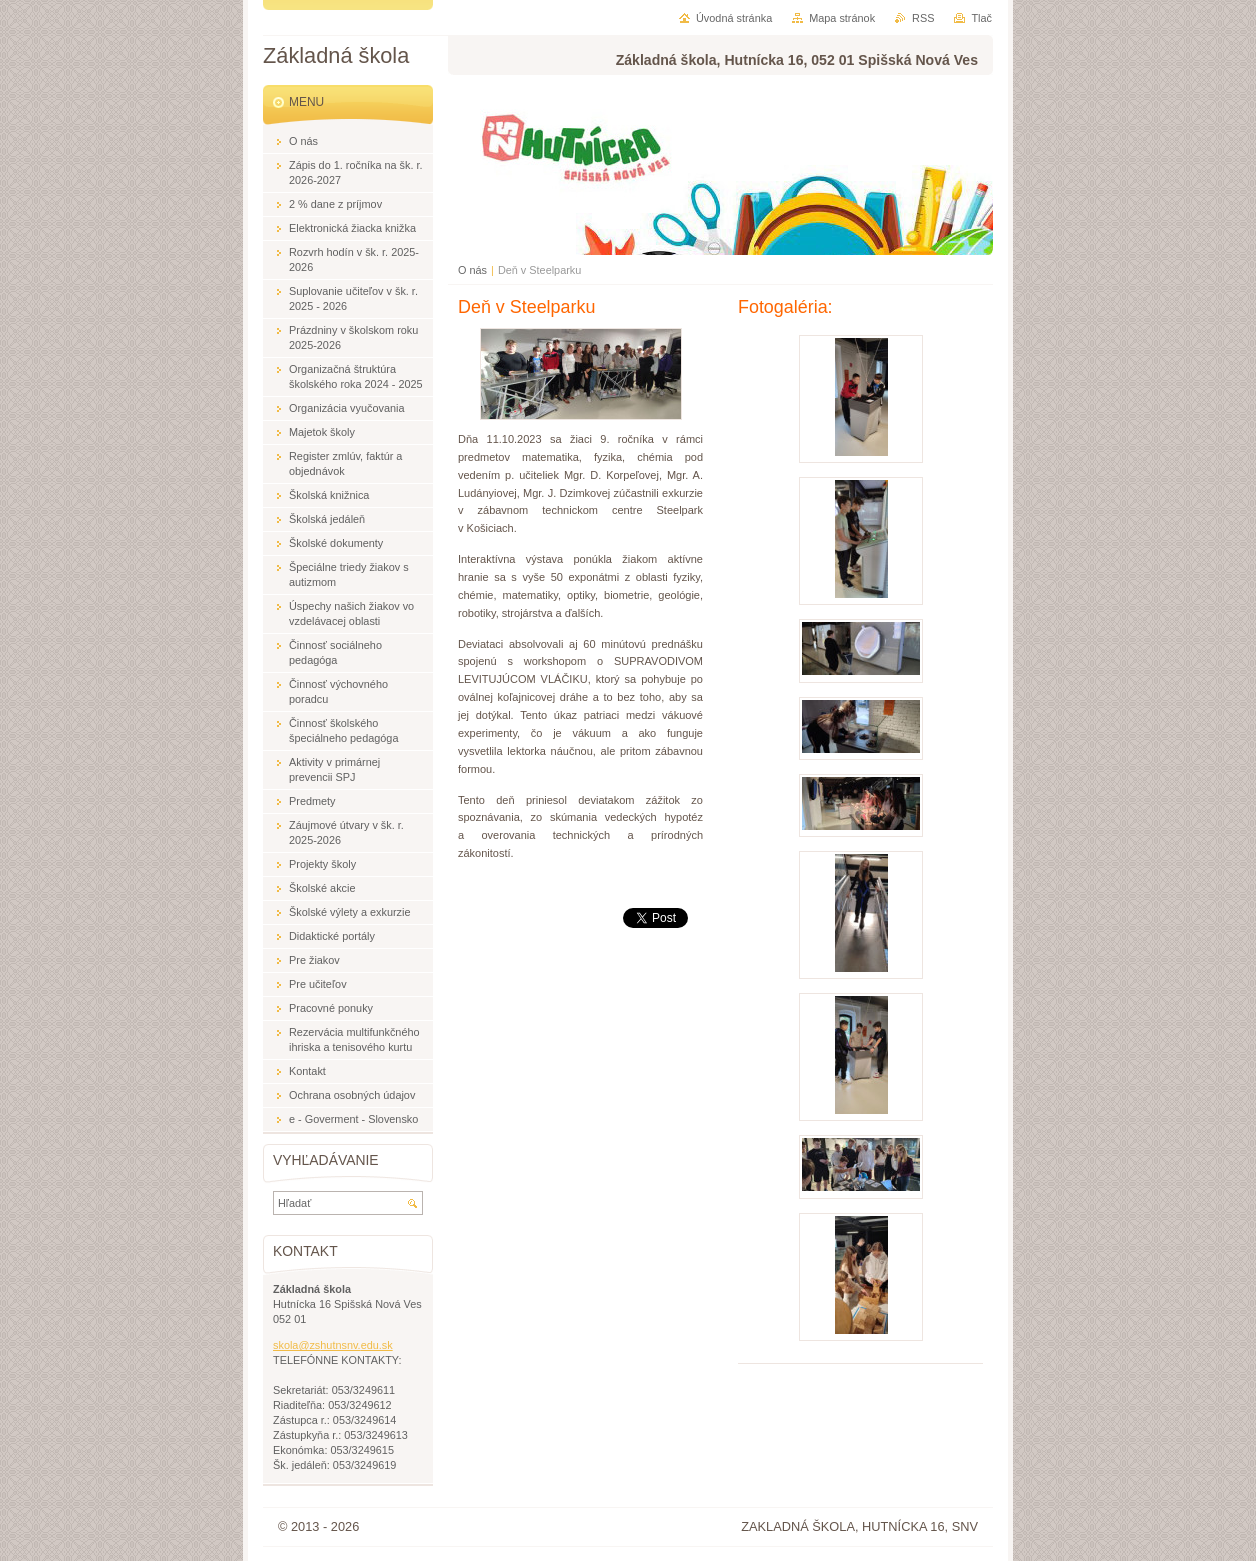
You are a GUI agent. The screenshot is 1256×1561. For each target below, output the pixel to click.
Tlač (981, 18)
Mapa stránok (842, 18)
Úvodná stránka (734, 18)
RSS (923, 18)
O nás (472, 270)
